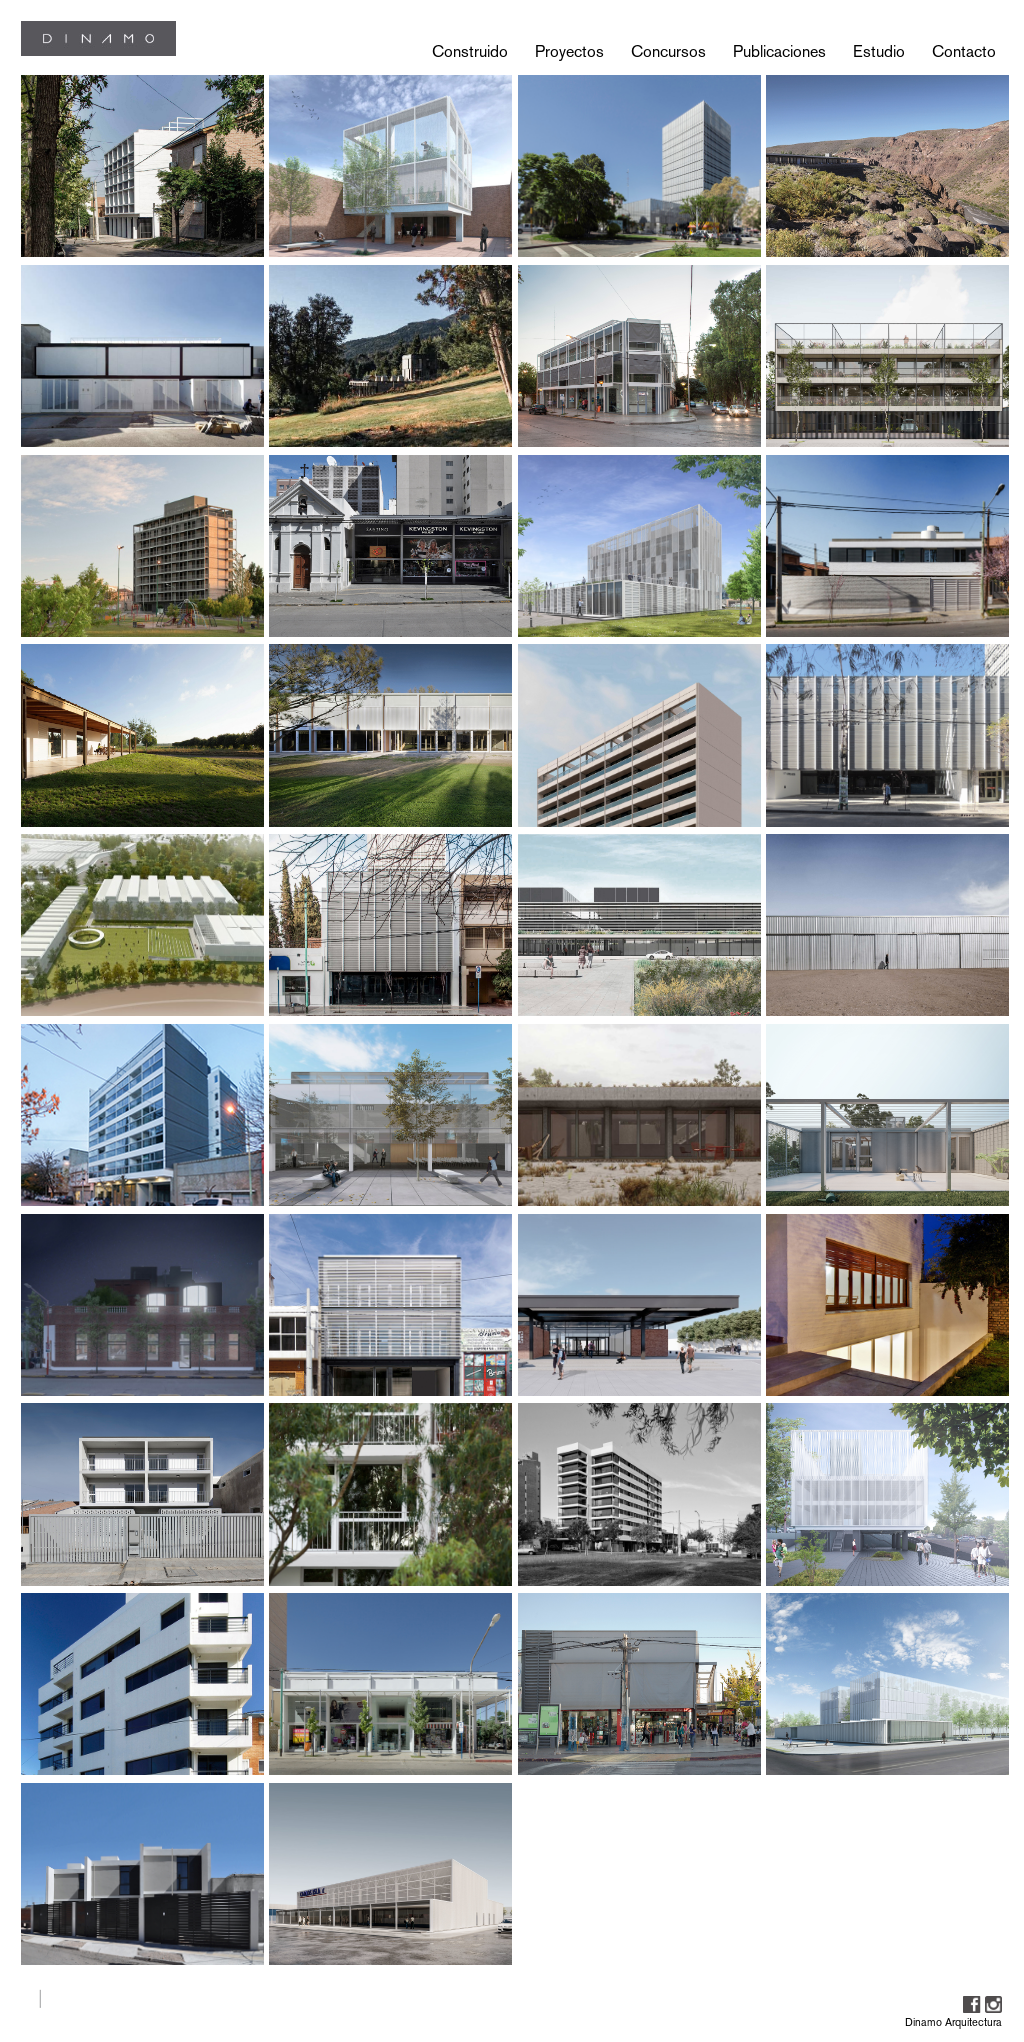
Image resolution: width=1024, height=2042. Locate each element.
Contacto (964, 51)
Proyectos (569, 51)
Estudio (879, 51)
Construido (470, 51)
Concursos (668, 51)
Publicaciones (779, 51)
